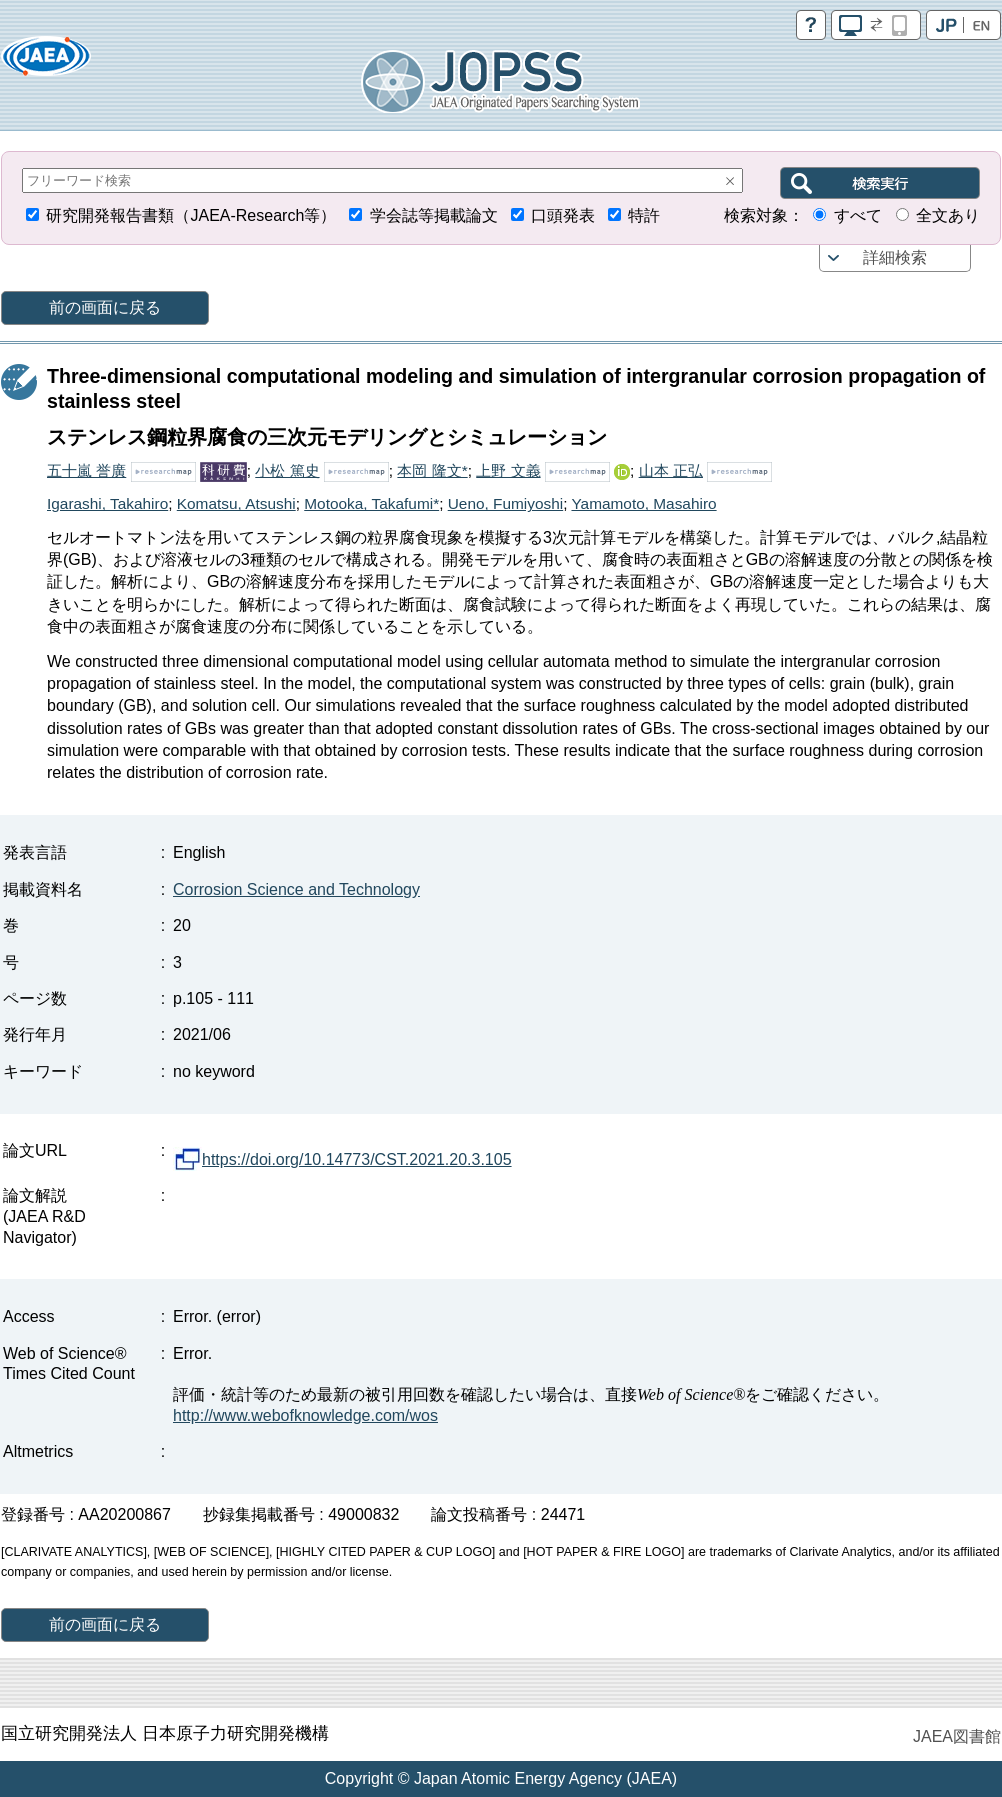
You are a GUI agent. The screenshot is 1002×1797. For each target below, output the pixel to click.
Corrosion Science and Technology (296, 889)
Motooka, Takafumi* (371, 503)
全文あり (948, 215)
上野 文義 (508, 470)
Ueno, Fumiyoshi (505, 503)
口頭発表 (563, 215)
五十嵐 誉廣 (86, 470)
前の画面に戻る (105, 307)
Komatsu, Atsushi (236, 503)
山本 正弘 (671, 470)
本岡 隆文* (432, 470)
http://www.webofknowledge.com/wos (305, 1415)
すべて (858, 215)
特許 (644, 215)
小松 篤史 (287, 470)
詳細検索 (895, 257)
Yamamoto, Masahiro (643, 503)
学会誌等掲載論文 (434, 215)
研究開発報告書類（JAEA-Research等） (191, 215)
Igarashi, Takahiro (107, 503)
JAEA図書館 (957, 1736)
